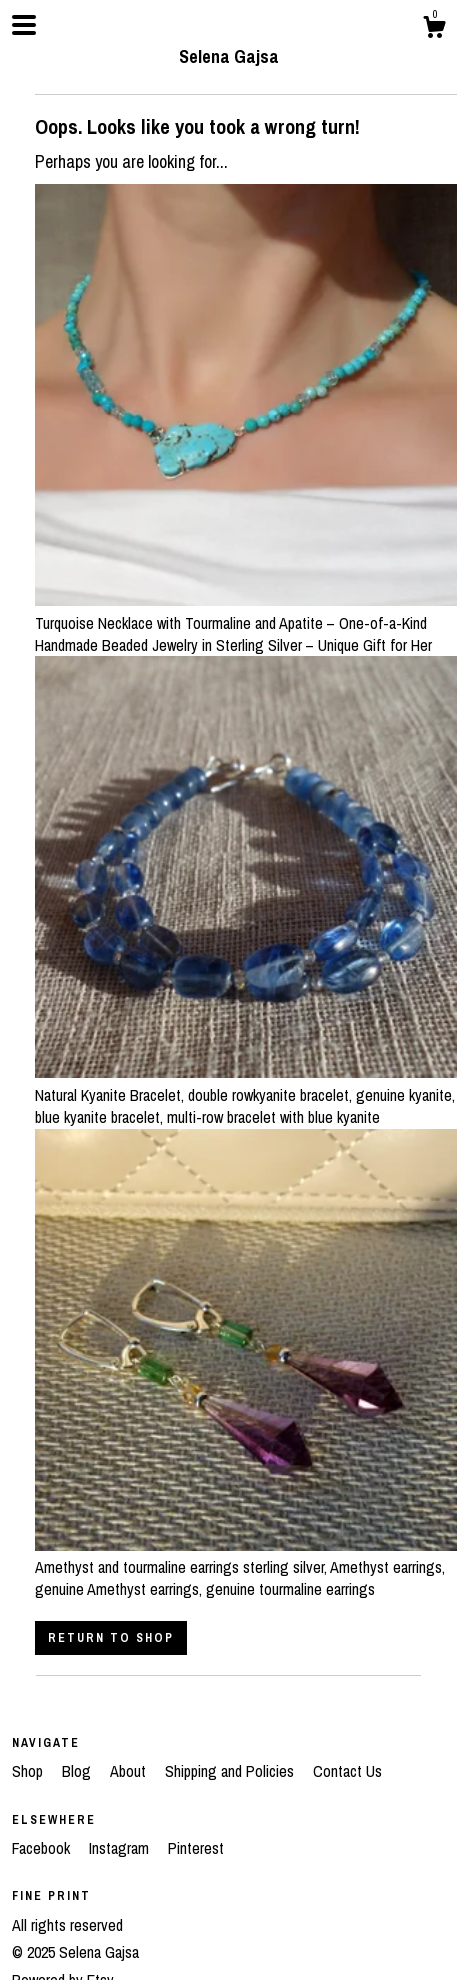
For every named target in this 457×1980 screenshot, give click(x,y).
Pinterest (196, 1848)
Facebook (43, 1848)
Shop (29, 1771)
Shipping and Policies (231, 1771)
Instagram (121, 1848)
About (130, 1771)
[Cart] (434, 30)
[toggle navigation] (24, 25)
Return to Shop (111, 1638)
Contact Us (347, 1771)
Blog (78, 1771)
